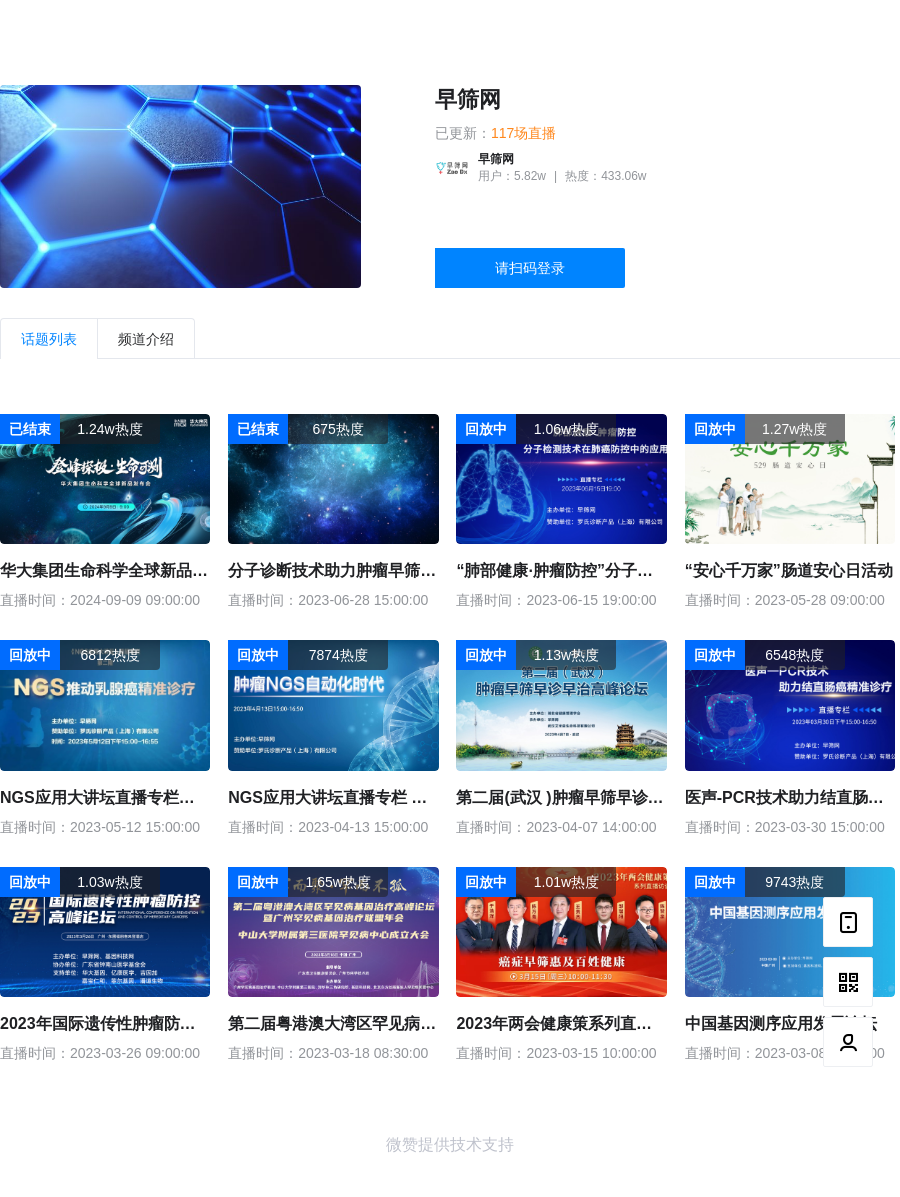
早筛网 (468, 99)
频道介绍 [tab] (146, 339)
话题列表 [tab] (49, 339)
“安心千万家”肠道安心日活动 (789, 570)
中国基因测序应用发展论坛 (781, 1023)
